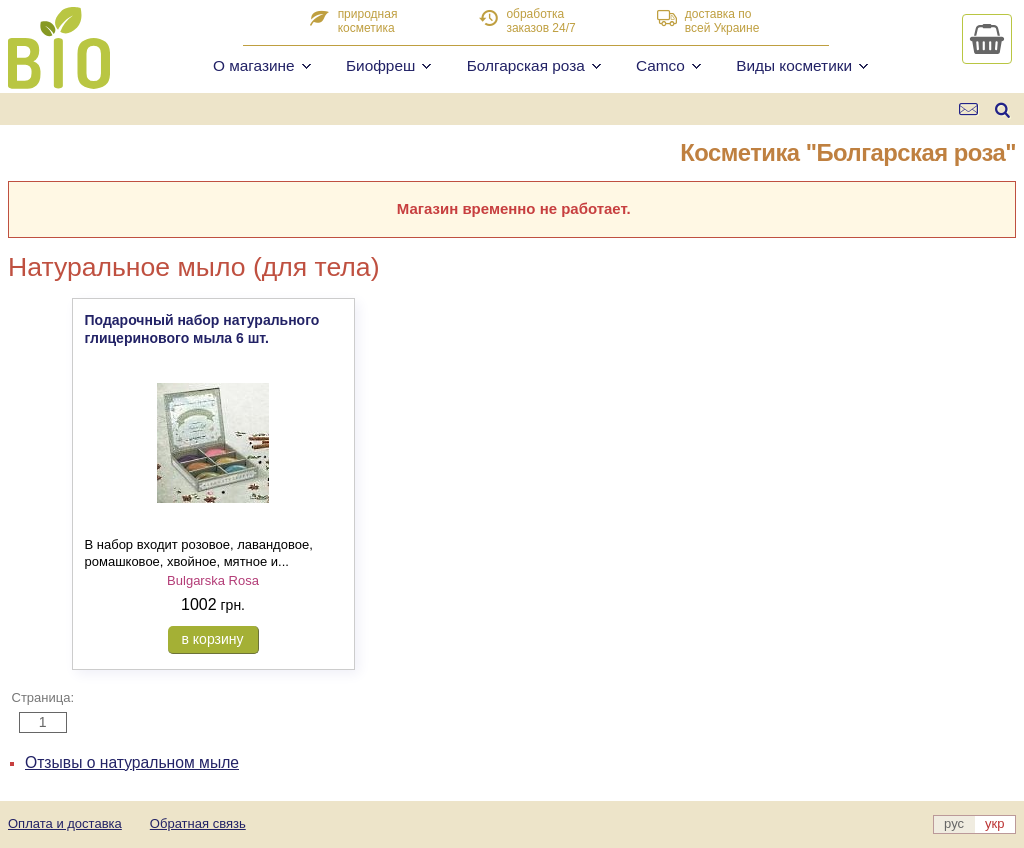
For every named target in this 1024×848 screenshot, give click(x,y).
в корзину (213, 639)
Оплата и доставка (65, 823)
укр (994, 823)
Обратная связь (198, 823)
